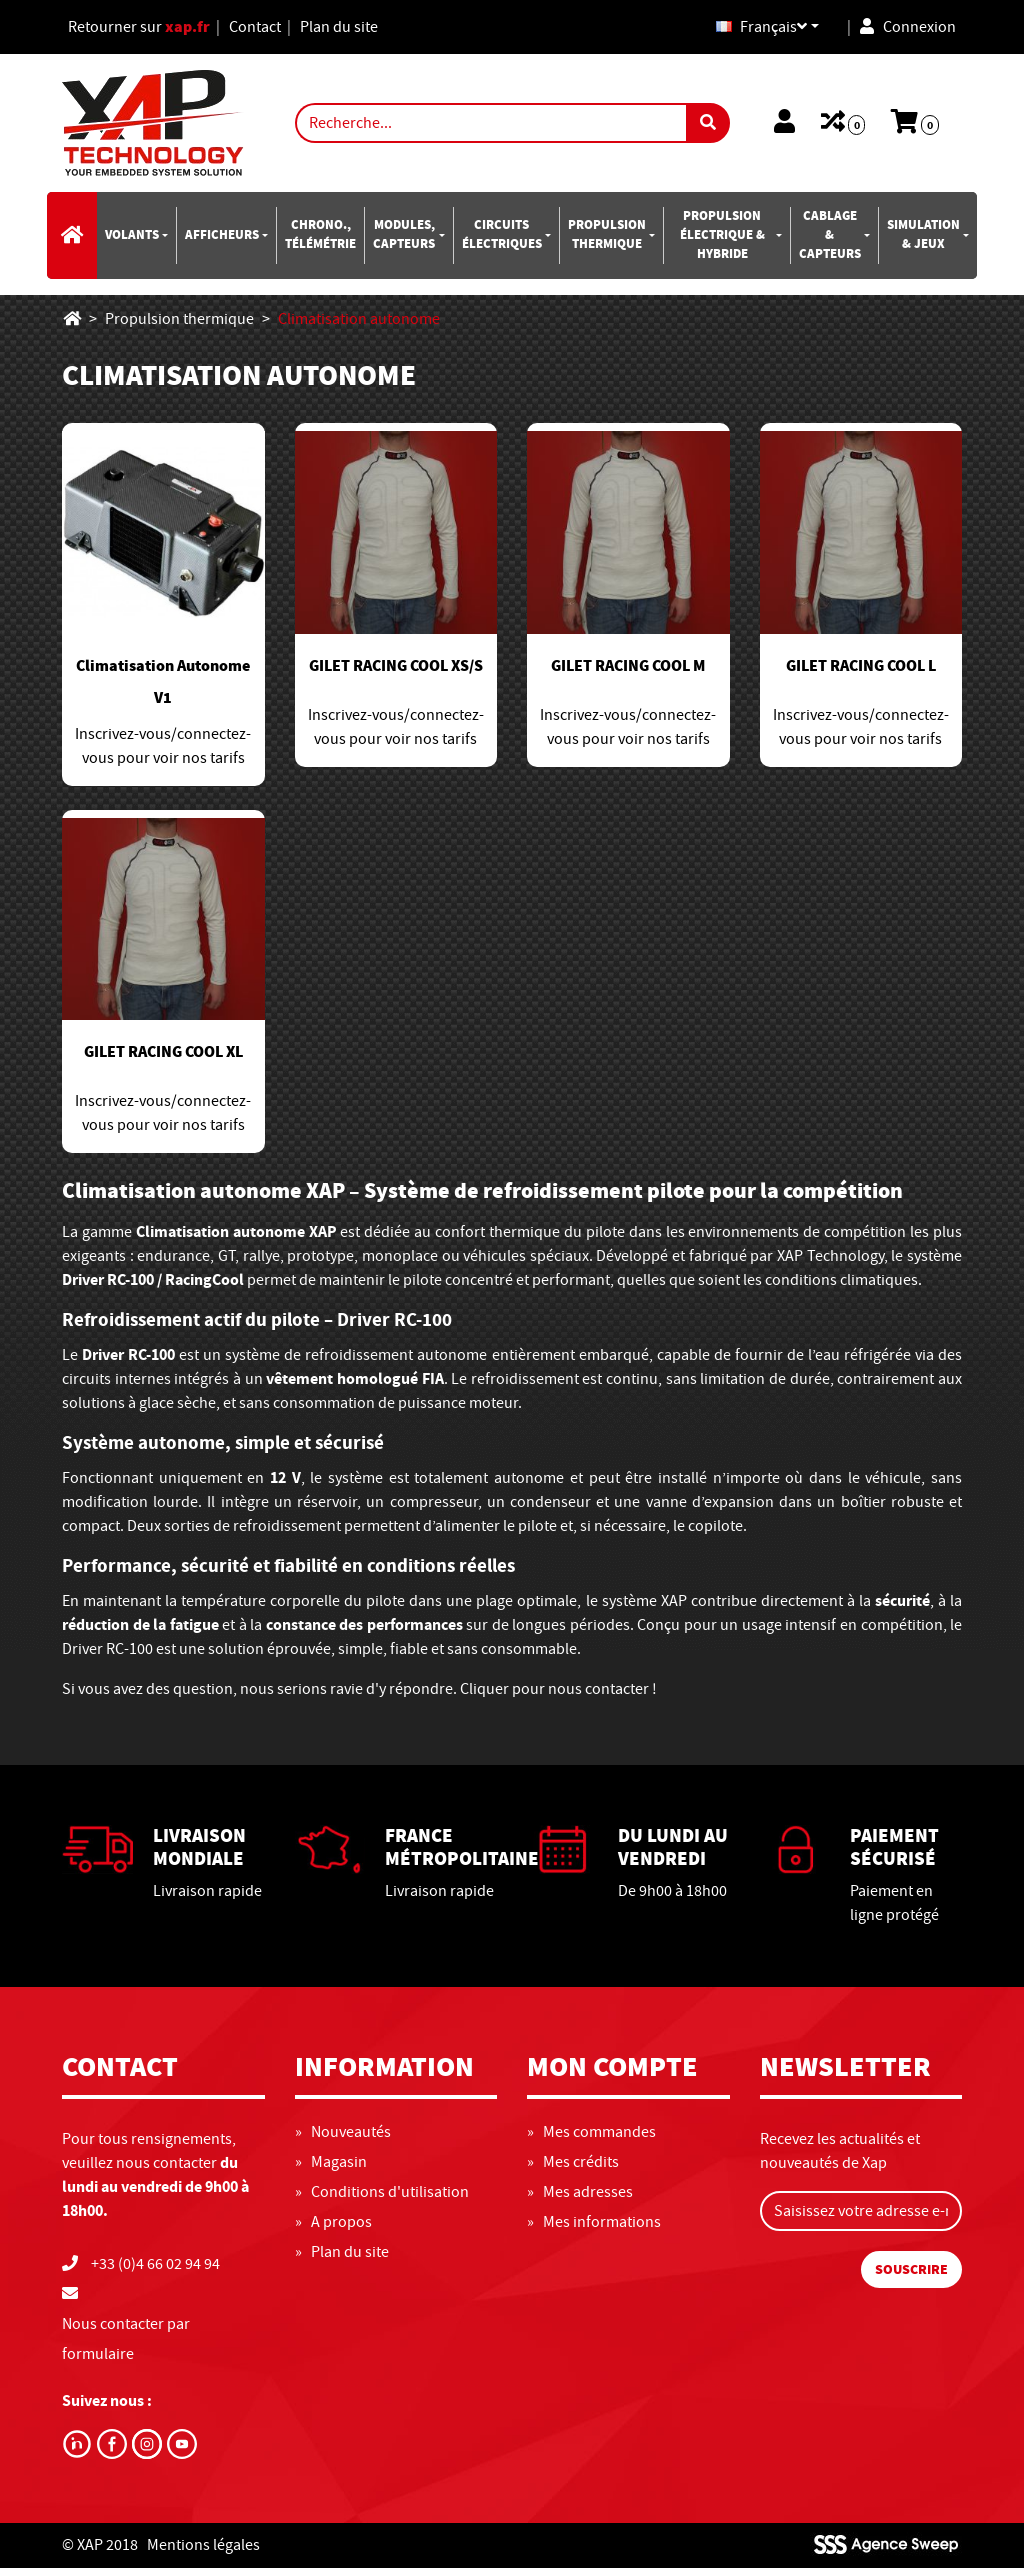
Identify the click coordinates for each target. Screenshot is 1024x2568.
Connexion (908, 27)
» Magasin (331, 2162)
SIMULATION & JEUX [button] (923, 234)
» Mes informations (594, 2222)
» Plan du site (342, 2252)
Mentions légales (203, 2545)
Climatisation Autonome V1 (163, 682)
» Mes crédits (573, 2162)
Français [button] (761, 27)
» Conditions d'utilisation (382, 2192)
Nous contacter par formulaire (126, 2339)
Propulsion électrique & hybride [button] (722, 235)
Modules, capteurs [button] (404, 234)
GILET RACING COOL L (861, 666)
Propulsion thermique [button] (607, 234)
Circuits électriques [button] (502, 234)
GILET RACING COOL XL (163, 1052)
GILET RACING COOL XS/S (396, 666)
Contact (255, 27)
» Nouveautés (343, 2132)
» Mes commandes (591, 2132)
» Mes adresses (580, 2192)
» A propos (333, 2222)
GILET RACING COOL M (628, 666)
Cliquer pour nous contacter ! (558, 1689)
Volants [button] (132, 235)
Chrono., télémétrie (320, 234)
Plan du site (339, 27)
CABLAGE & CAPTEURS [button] (830, 235)
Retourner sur (139, 27)
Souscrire (911, 2269)
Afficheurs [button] (222, 235)
